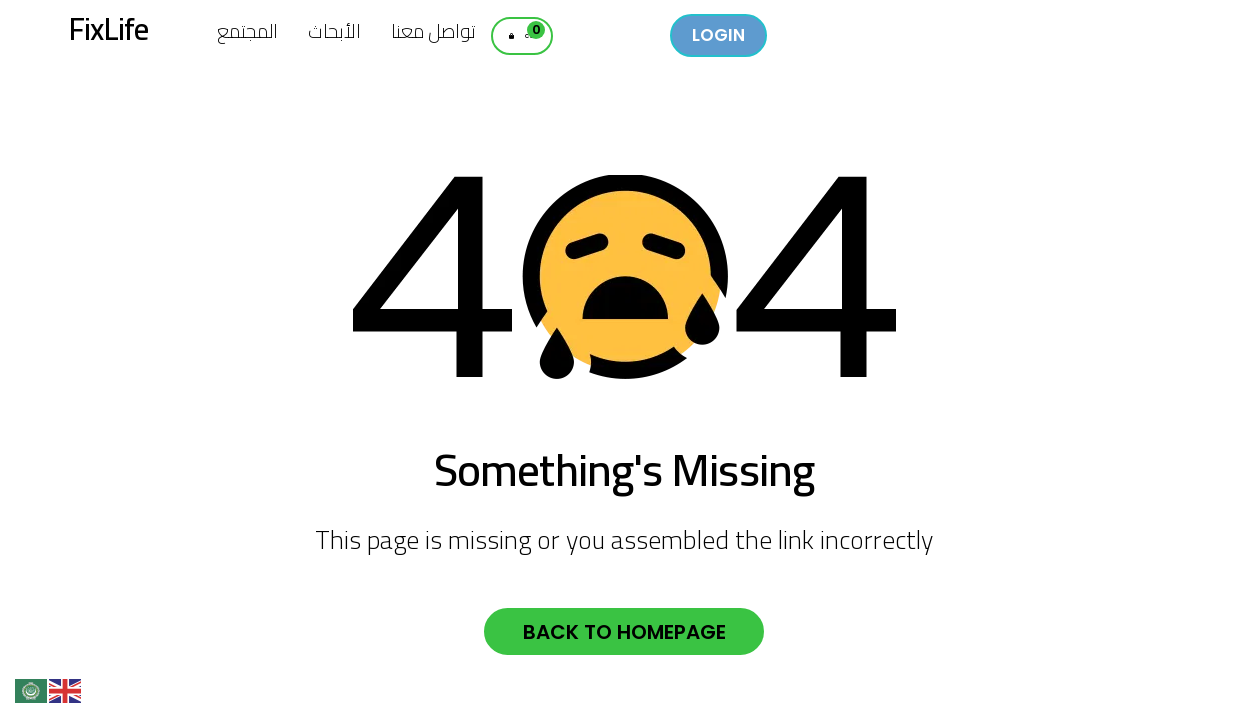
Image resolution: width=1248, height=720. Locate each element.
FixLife (121, 38)
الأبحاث (334, 31)
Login (771, 35)
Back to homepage (624, 635)
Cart (557, 41)
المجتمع (247, 31)
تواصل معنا (433, 31)
